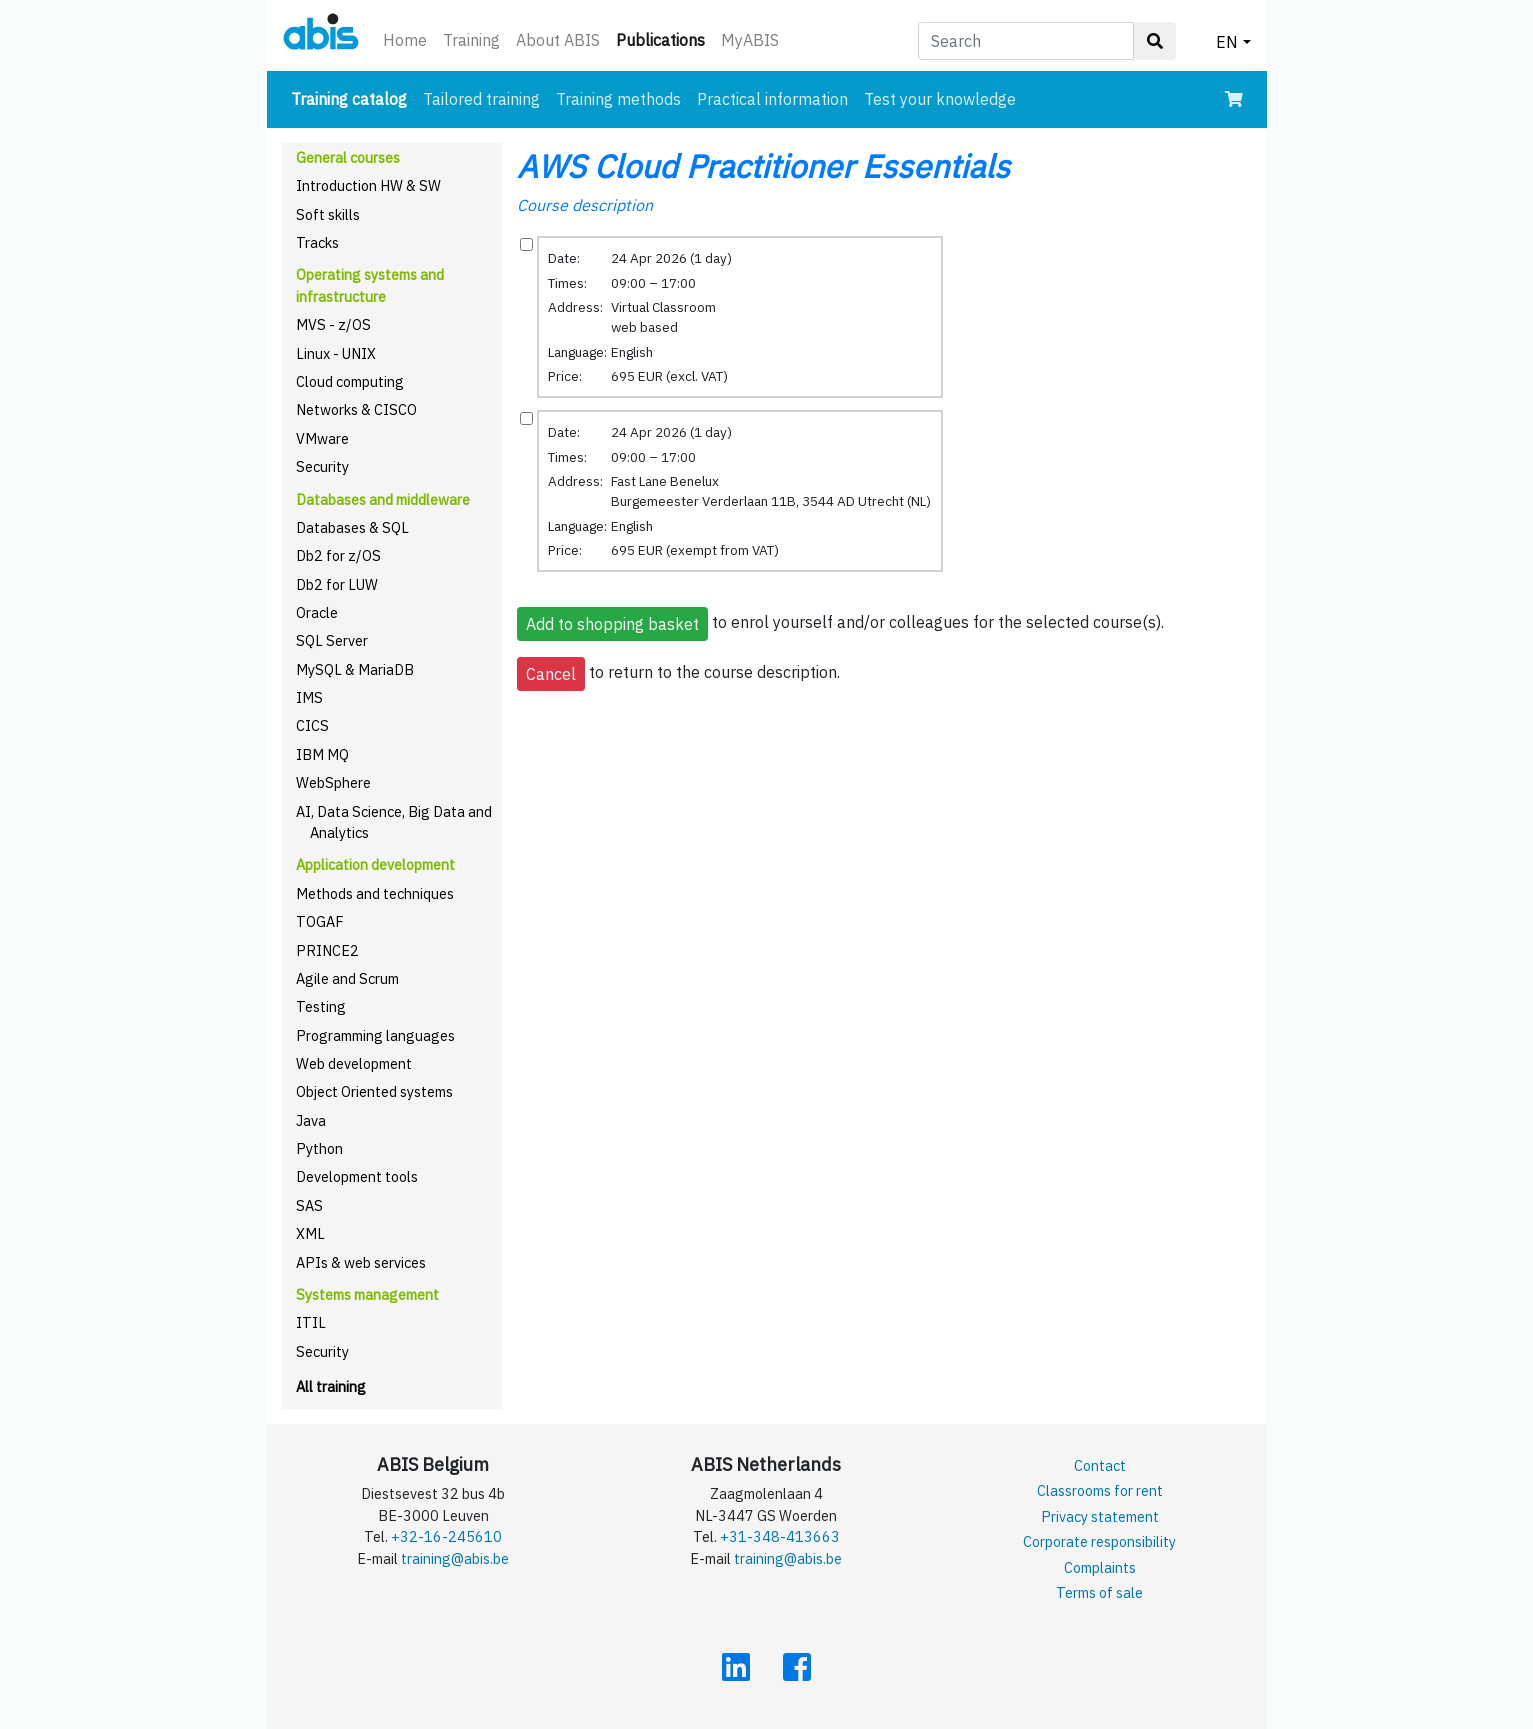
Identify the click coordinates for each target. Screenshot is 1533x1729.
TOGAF (320, 921)
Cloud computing (350, 381)
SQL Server (332, 640)
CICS (312, 725)
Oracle (317, 612)
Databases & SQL (352, 527)
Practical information (772, 99)
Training (471, 40)
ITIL (311, 1322)
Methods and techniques (375, 893)
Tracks (317, 242)
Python (319, 1148)
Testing (321, 1006)
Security (322, 466)
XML (310, 1233)
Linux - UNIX (336, 353)
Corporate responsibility (1099, 1541)
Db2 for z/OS (338, 555)
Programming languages (375, 1035)
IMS (309, 697)
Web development (354, 1063)
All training (331, 1386)
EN (1227, 42)
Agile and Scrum (347, 978)
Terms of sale (1099, 1592)
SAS (309, 1205)
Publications (664, 38)
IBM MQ (322, 754)
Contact (1100, 1465)
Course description (585, 205)
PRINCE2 (327, 950)
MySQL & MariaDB (355, 669)
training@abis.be (455, 1558)
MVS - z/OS (333, 324)
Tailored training (481, 99)
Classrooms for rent (1100, 1490)
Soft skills (328, 214)
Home (405, 40)
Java (311, 1120)
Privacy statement (1100, 1516)
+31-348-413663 (780, 1536)
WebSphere (333, 782)
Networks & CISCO (356, 409)
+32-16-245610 (446, 1536)
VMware (322, 438)
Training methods (618, 99)
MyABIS (750, 40)
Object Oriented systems (374, 1091)
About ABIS (558, 40)
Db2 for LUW (337, 584)
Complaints (1100, 1567)
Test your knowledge (940, 99)
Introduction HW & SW (368, 185)
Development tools (357, 1176)
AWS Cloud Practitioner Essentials (763, 166)
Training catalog (353, 97)
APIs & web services (361, 1262)
